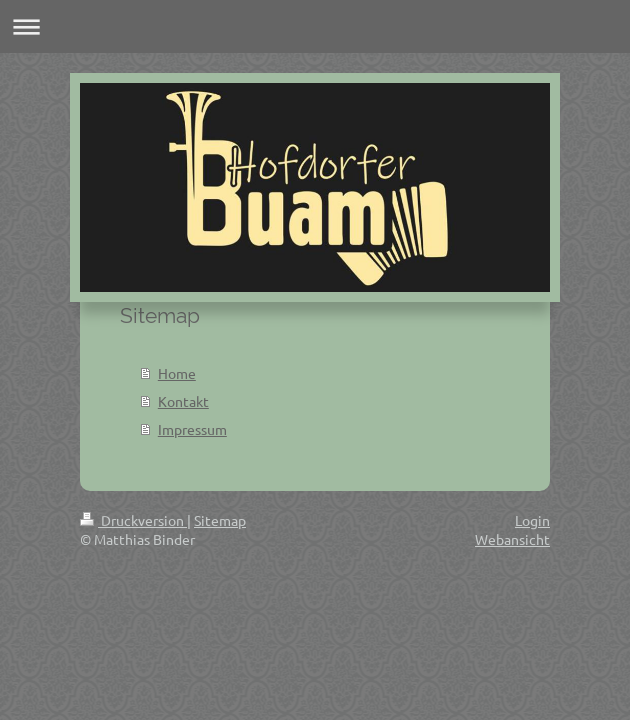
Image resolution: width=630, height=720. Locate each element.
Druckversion (133, 520)
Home (177, 373)
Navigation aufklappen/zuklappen (315, 26)
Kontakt (183, 401)
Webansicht (512, 539)
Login (532, 520)
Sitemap (220, 520)
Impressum (192, 429)
